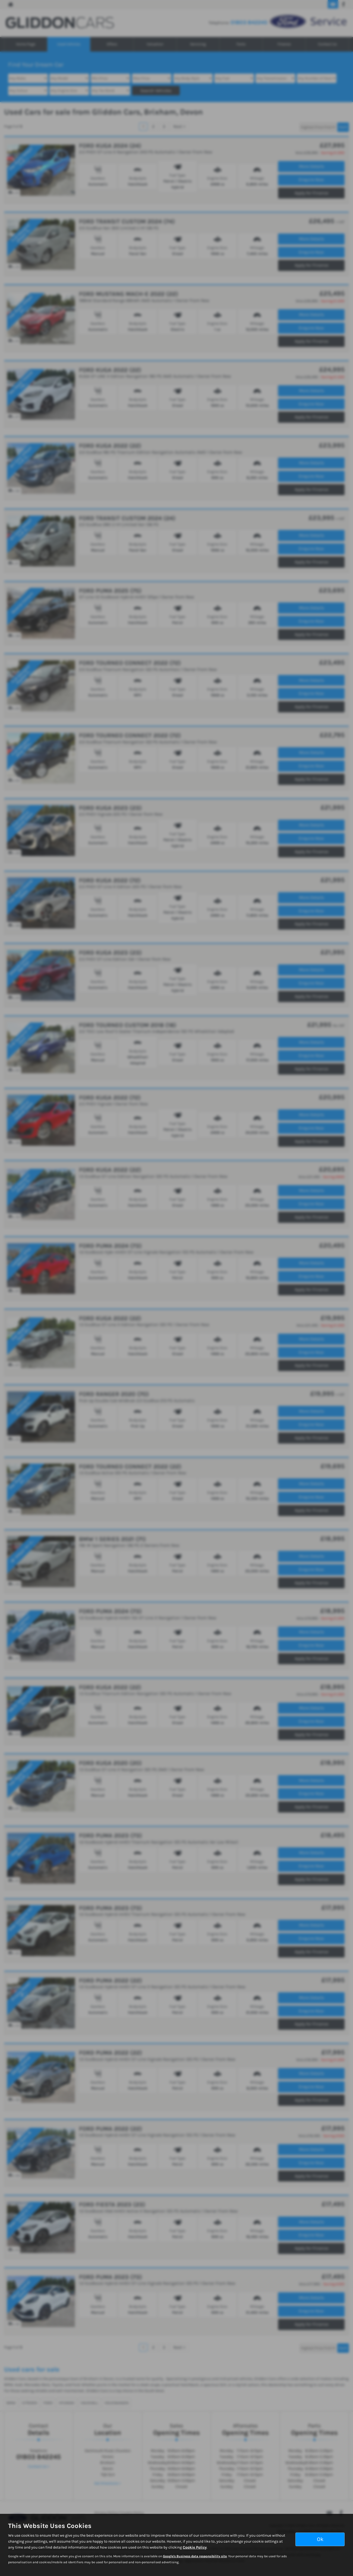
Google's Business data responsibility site (195, 2556)
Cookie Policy (195, 2547)
